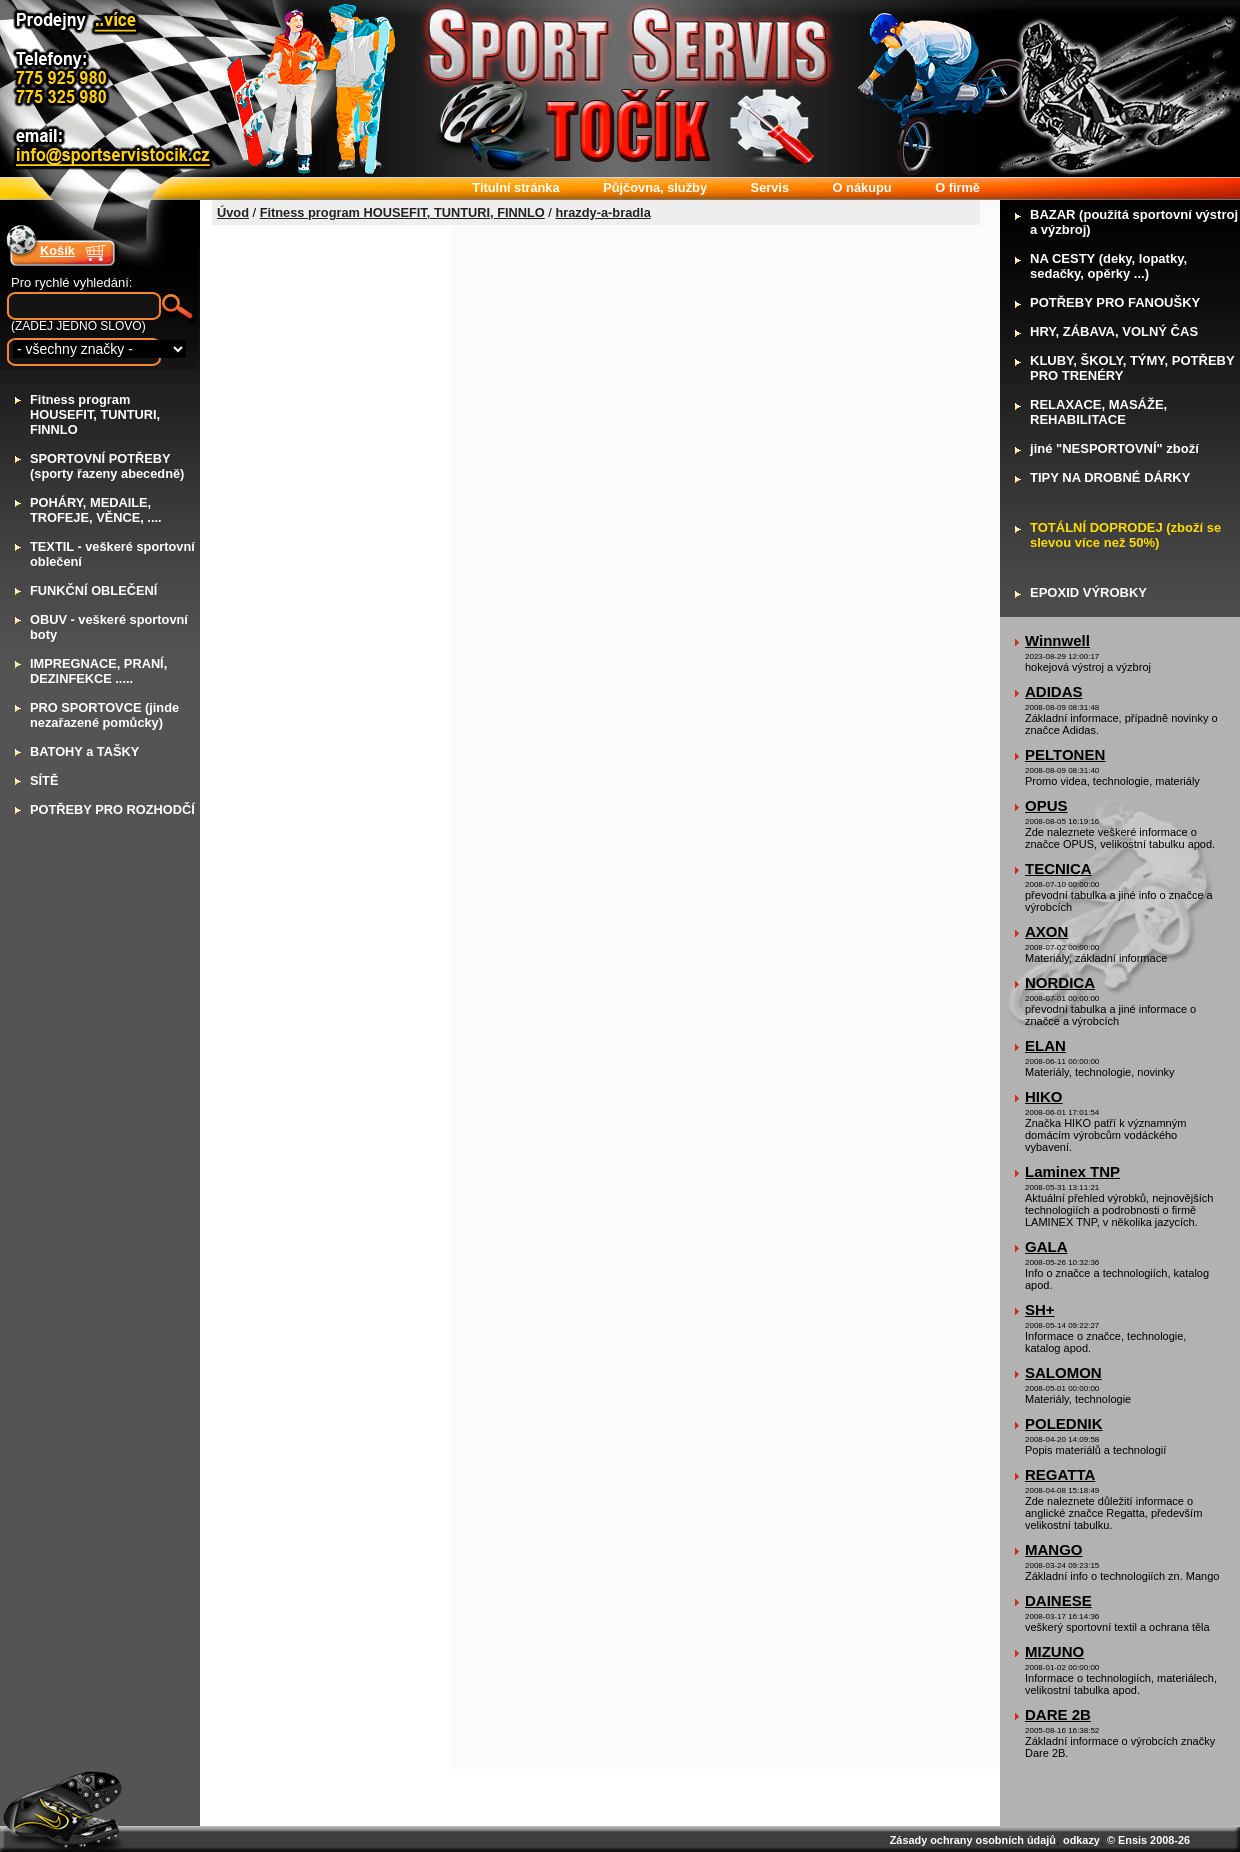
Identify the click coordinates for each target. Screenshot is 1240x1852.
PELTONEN (1065, 754)
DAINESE (1058, 1600)
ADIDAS (1054, 691)
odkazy (1081, 1840)
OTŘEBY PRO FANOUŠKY (1115, 302)
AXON (1046, 931)
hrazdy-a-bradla (602, 212)
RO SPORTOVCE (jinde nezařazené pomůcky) (104, 715)
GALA (1046, 1246)
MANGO (1054, 1549)
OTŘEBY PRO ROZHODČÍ (112, 809)
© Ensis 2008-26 (1148, 1840)
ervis (770, 187)
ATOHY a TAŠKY (84, 751)
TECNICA (1058, 868)
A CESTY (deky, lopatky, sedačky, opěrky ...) (1108, 266)
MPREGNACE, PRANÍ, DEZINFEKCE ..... (98, 671)
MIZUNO (1054, 1651)
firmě (957, 187)
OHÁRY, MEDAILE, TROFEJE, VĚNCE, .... (96, 510)
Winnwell (1057, 640)
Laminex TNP (1072, 1171)
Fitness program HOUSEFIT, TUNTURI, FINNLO (402, 212)
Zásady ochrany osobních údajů (973, 1840)
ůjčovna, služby (655, 187)
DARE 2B (1058, 1714)
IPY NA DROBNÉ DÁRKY (1110, 477)
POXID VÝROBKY (1088, 592)
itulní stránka (515, 187)
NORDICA (1060, 982)
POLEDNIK (1064, 1423)
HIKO (1044, 1096)
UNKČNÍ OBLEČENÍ (93, 590)
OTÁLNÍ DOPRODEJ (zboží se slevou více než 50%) (1125, 535)
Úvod (233, 212)
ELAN (1045, 1045)
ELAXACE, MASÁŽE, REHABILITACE (1098, 412)
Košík (57, 250)
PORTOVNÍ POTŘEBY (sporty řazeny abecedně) (107, 466)
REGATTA (1060, 1474)
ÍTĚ (44, 780)
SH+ (1040, 1309)
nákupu (862, 187)
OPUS (1046, 805)
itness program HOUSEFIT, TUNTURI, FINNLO (95, 414)
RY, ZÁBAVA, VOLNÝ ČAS (1114, 331)
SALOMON (1063, 1372)
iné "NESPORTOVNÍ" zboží (1114, 448)
